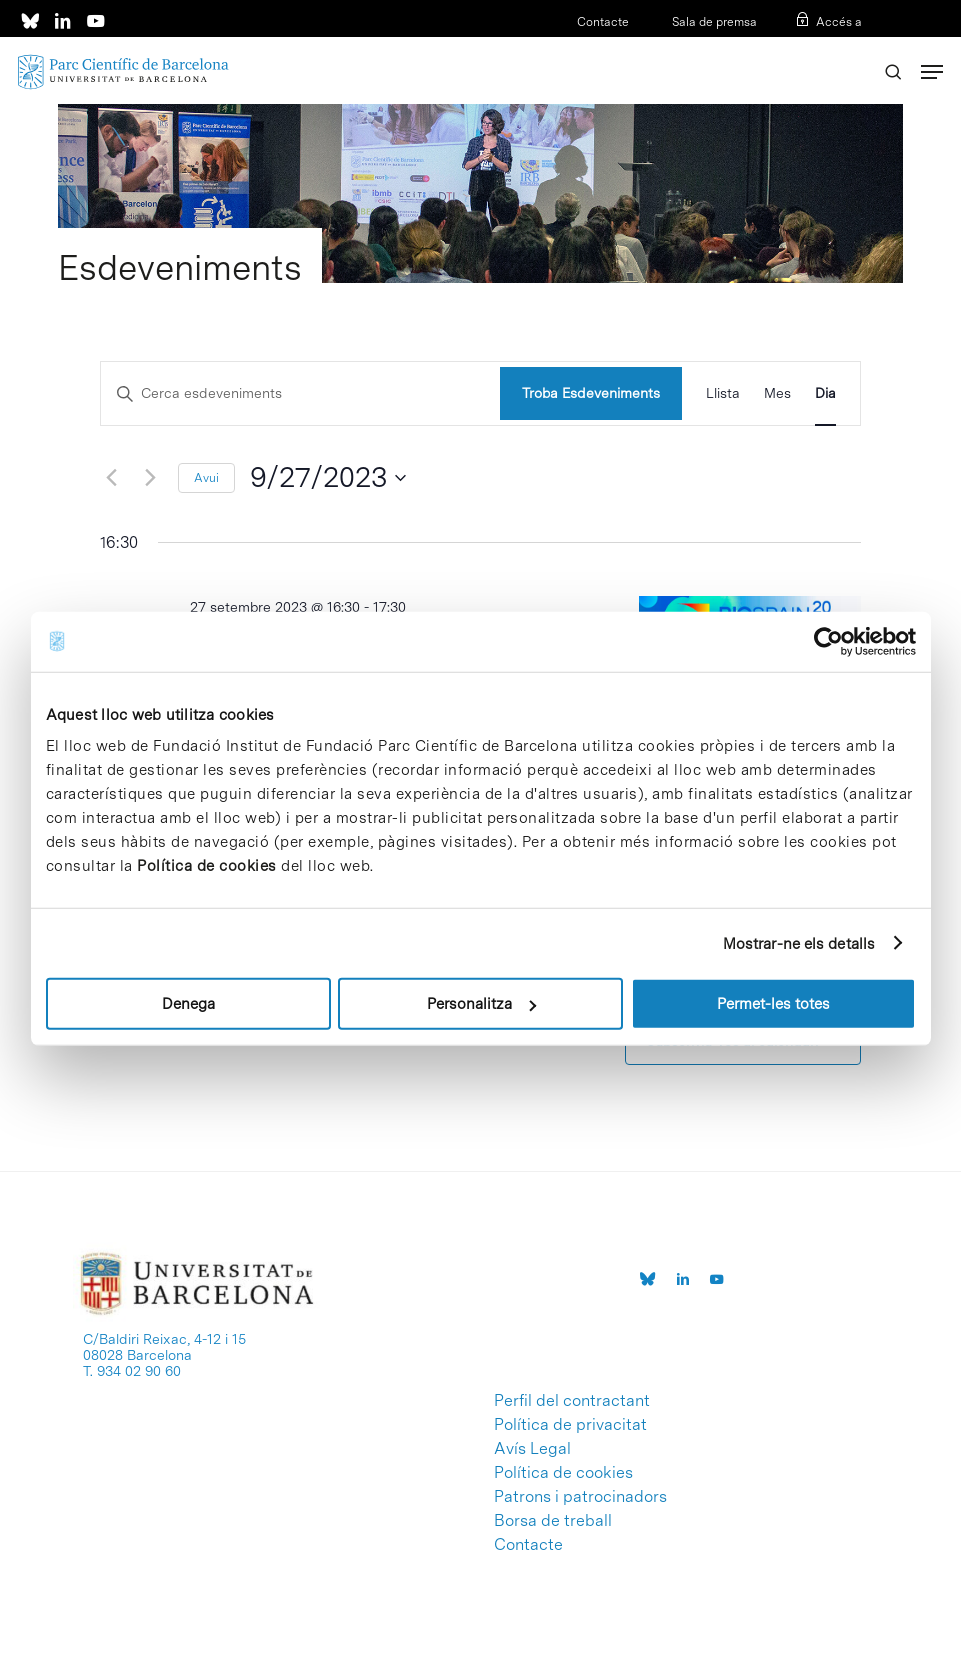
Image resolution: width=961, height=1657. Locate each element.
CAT (786, 48)
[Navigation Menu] (932, 72)
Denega (188, 1004)
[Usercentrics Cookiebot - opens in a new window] (828, 641)
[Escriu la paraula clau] (300, 393)
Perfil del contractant (572, 1401)
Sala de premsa (713, 22)
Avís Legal (532, 1449)
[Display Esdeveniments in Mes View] (777, 393)
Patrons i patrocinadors (580, 1497)
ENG (849, 48)
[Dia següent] (151, 478)
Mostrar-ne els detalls (799, 943)
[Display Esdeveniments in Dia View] (825, 393)
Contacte (603, 22)
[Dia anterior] (112, 478)
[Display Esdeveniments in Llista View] (723, 393)
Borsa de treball (553, 1521)
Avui (206, 478)
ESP (817, 48)
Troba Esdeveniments (591, 393)
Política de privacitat (570, 1425)
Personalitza (481, 1004)
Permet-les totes (773, 1004)
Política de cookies (207, 866)
